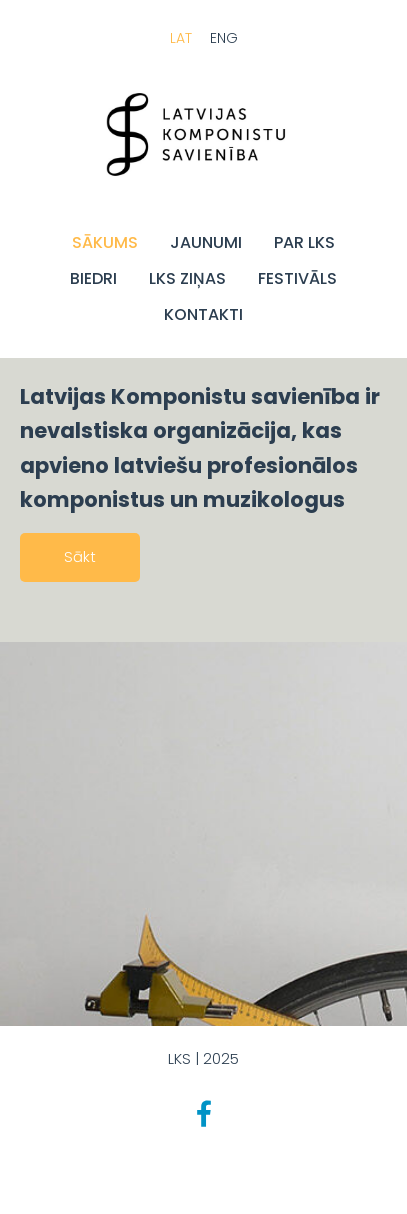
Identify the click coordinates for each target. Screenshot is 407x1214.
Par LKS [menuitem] (304, 242)
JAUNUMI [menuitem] (206, 242)
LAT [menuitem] (181, 38)
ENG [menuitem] (224, 38)
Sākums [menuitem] (105, 242)
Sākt (80, 556)
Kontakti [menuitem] (203, 314)
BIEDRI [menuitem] (93, 278)
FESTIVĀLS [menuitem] (297, 278)
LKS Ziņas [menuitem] (187, 278)
